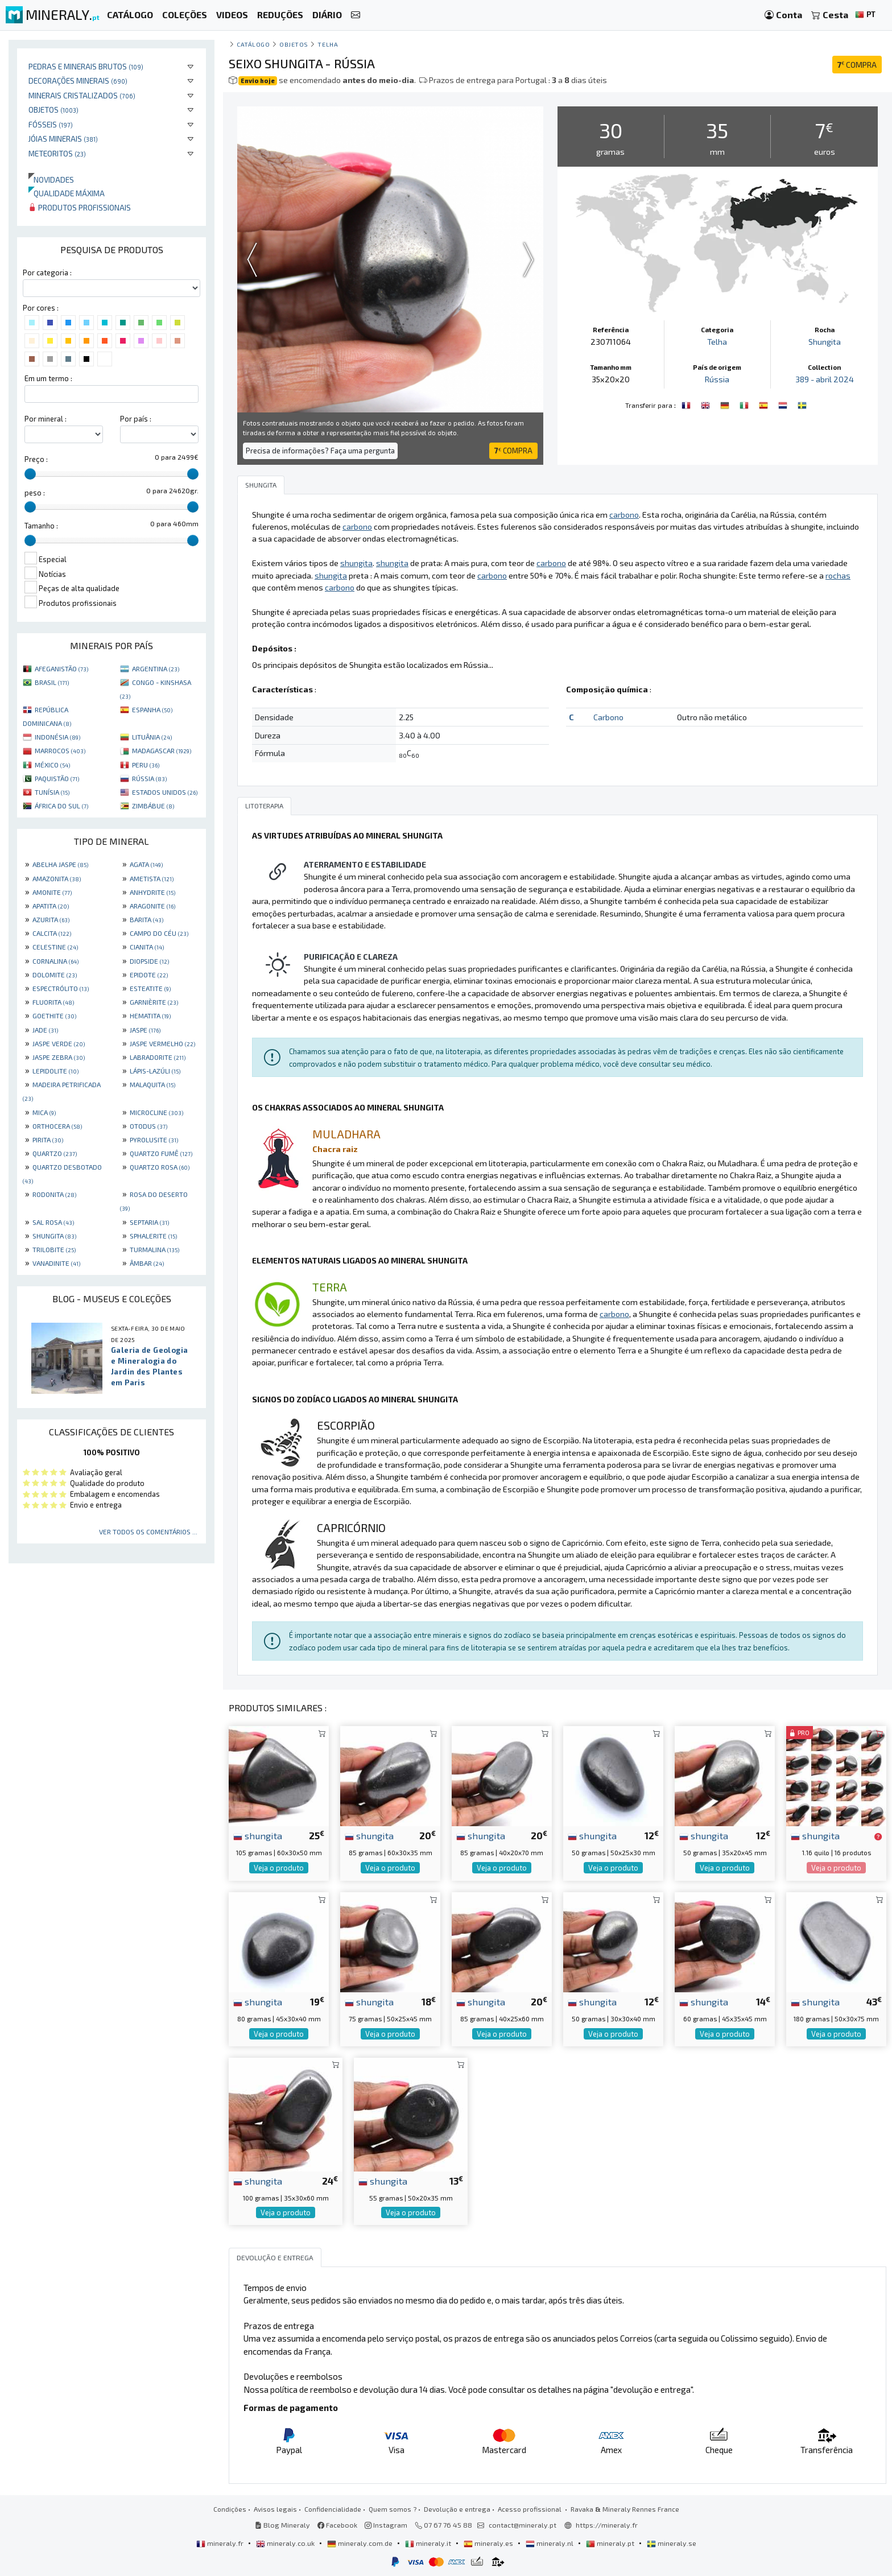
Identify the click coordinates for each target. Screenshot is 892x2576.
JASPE (145, 1030)
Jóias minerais (63, 138)
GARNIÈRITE (154, 1002)
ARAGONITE (152, 906)
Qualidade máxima (66, 193)
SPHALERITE (153, 1236)
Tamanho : (41, 525)
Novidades (51, 179)
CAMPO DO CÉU (159, 933)
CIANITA (147, 947)
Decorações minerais (77, 80)
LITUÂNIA (152, 737)
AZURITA (50, 919)
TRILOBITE (54, 1249)
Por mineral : (45, 418)
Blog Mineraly (282, 2525)
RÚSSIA (149, 778)
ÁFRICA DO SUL (61, 806)
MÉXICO (52, 765)
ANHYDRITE (152, 892)
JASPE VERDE (58, 1043)
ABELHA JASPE (60, 864)
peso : (34, 492)
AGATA (146, 864)
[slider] (30, 474)
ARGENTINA (155, 668)
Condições (229, 2509)
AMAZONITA (56, 878)
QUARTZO (54, 1153)
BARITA (146, 919)
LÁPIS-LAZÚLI (155, 1071)
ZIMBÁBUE (153, 806)
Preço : (36, 459)
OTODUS (148, 1126)
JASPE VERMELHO (162, 1043)
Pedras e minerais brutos (85, 66)
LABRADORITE (157, 1057)
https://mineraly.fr (607, 2525)
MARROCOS (60, 750)
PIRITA (47, 1139)
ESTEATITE (150, 988)
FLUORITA (53, 1002)
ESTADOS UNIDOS (164, 792)
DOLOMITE (54, 975)
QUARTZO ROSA (159, 1167)
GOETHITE (54, 1015)
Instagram (386, 2525)
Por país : (135, 418)
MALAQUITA (152, 1084)
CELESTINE (55, 947)
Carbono (608, 717)
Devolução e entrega (457, 2509)
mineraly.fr (220, 2543)
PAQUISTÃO (57, 778)
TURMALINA (154, 1249)
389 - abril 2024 (824, 379)
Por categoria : (47, 272)
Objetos (53, 109)
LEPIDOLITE (55, 1071)
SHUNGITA (54, 1236)
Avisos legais (275, 2509)
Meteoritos (57, 153)
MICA (44, 1112)
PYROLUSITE (154, 1139)
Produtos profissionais (79, 207)
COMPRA (857, 64)
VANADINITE (56, 1263)
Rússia (717, 379)
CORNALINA (55, 961)
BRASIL (52, 682)
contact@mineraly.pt (522, 2525)
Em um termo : (48, 378)
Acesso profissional (530, 2509)
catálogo (253, 44)
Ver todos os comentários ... (148, 1531)
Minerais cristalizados (81, 95)
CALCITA (51, 933)
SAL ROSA (53, 1222)
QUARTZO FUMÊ (161, 1153)
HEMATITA (150, 1015)
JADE (45, 1030)
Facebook (337, 2525)
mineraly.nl (550, 2543)
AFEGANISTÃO (61, 668)
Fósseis (50, 124)
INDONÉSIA (57, 737)
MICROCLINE (156, 1112)
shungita (257, 1835)
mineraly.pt (611, 2543)
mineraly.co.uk (286, 2543)
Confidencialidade (332, 2509)
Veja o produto (279, 1867)
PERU (145, 765)
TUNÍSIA (52, 792)
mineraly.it (429, 2543)
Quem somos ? (392, 2509)
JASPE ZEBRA (58, 1057)
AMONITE (52, 892)
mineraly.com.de (360, 2543)
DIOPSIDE (149, 961)
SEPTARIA (149, 1222)
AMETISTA (152, 878)
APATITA (50, 906)
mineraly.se (671, 2543)
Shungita (824, 341)
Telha (327, 44)
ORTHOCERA (57, 1126)
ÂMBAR (147, 1263)
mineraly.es (489, 2543)
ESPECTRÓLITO (60, 988)
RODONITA (54, 1194)
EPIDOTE (149, 975)
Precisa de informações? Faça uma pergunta (320, 450)
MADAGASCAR (161, 750)
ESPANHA (152, 709)
